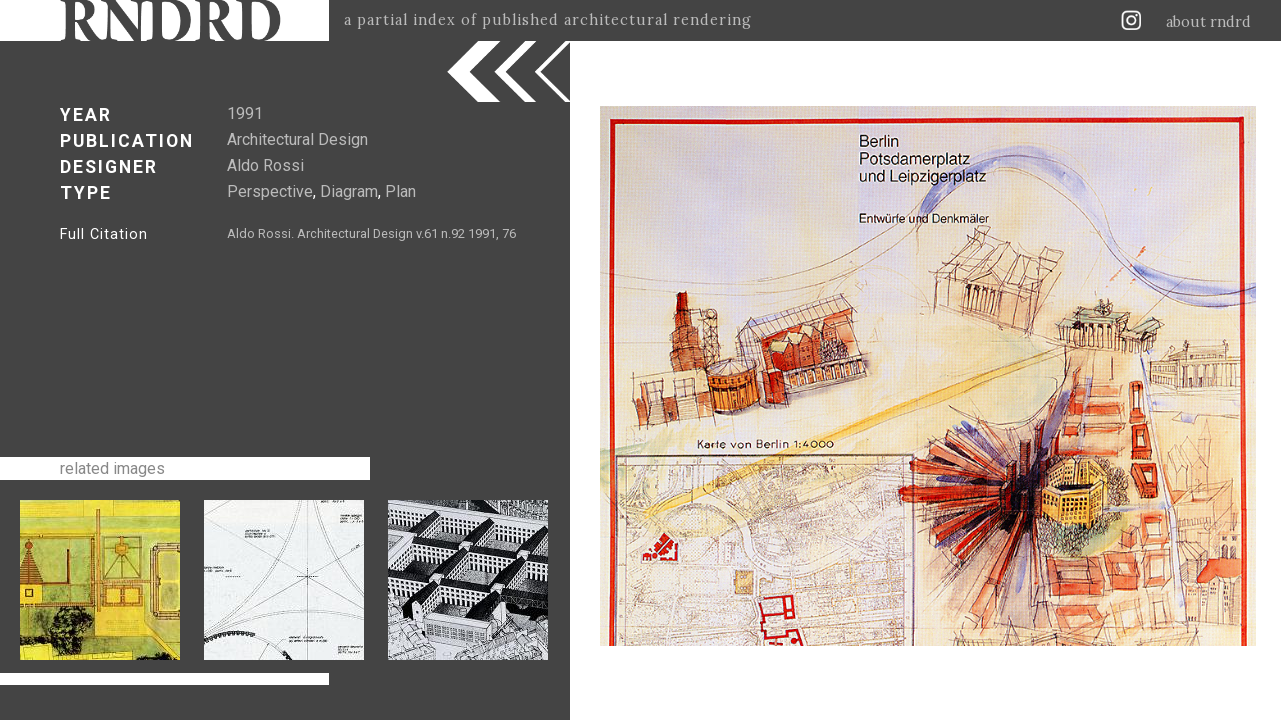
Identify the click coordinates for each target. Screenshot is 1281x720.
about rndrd (1208, 22)
